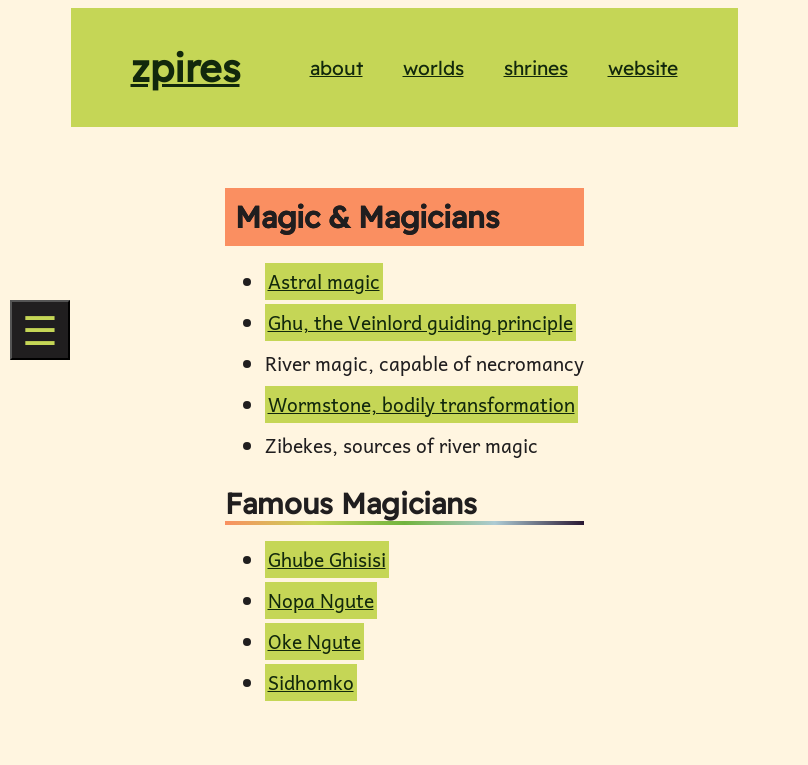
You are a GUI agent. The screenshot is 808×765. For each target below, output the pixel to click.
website (643, 68)
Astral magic (324, 281)
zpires (185, 68)
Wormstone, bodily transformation (421, 404)
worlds (433, 68)
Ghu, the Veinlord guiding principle (420, 322)
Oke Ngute (314, 641)
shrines (536, 68)
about (336, 68)
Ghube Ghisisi (327, 559)
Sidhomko (311, 682)
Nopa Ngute (321, 600)
